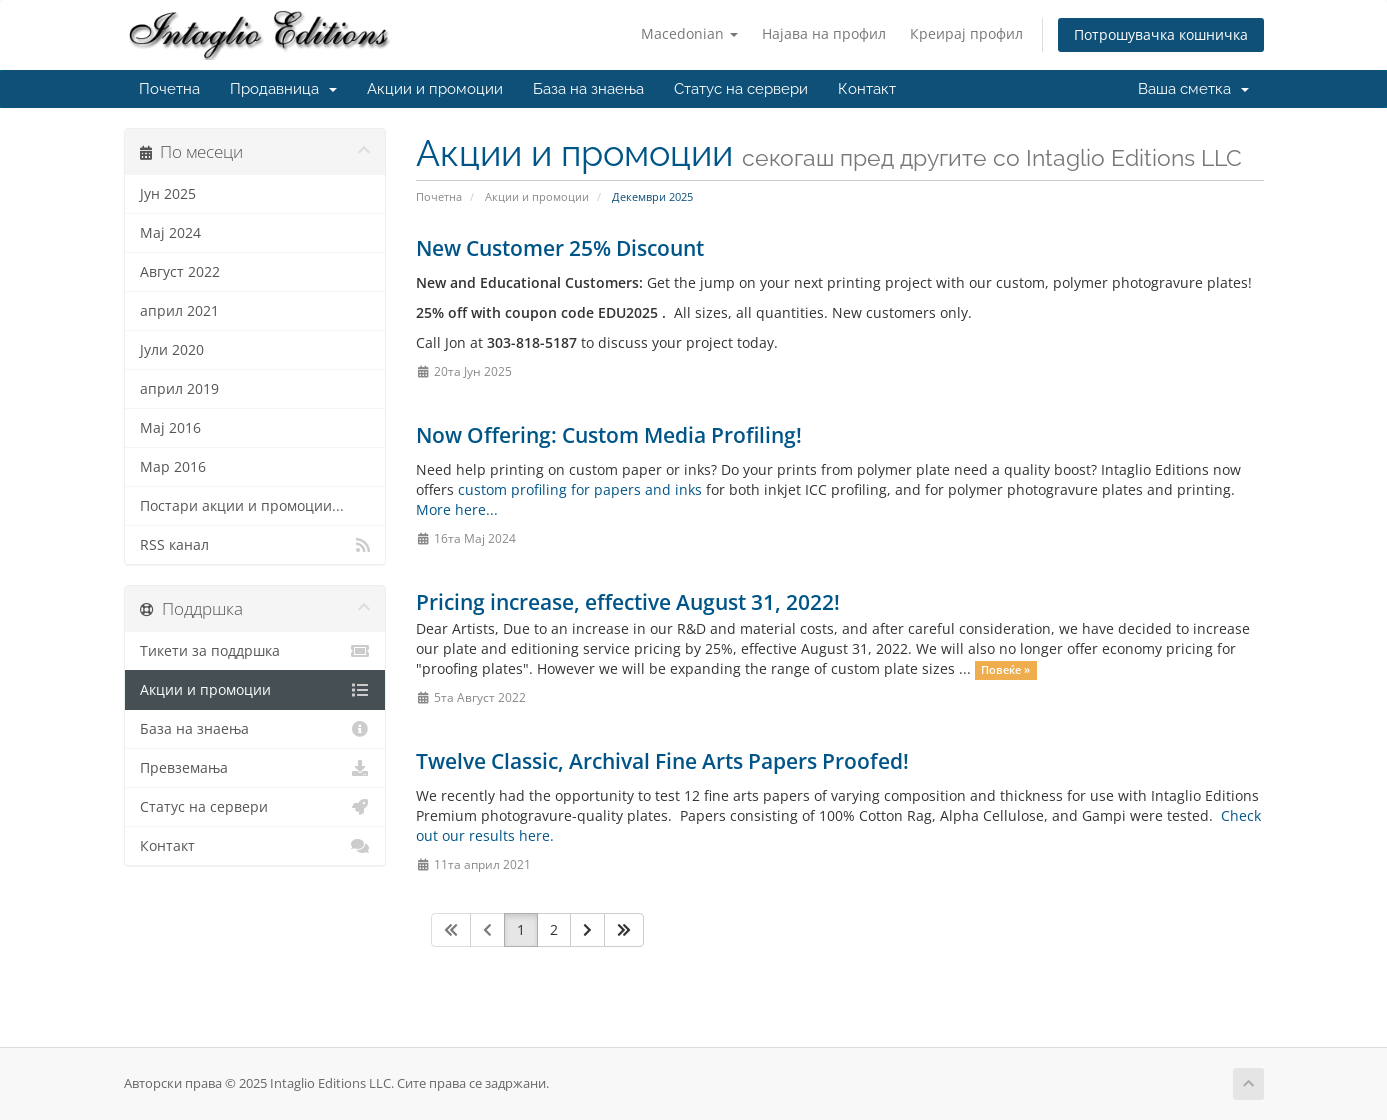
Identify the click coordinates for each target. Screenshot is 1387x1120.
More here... (457, 509)
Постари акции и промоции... (242, 506)
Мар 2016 (173, 467)
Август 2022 (180, 272)
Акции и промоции (435, 89)
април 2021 (179, 311)
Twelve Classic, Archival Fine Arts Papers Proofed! (662, 761)
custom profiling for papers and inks (580, 489)
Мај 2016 (170, 428)
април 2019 (179, 389)
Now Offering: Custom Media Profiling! (609, 435)
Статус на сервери (741, 89)
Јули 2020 (172, 350)
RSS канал (255, 545)
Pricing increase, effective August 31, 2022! (628, 602)
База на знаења (588, 89)
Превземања (255, 768)
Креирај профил (966, 33)
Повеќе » (1005, 670)
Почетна (169, 89)
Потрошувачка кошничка (1161, 34)
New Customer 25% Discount (560, 248)
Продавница (283, 89)
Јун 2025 (168, 194)
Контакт (867, 89)
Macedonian (689, 33)
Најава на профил (824, 33)
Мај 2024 (170, 233)
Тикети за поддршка (255, 651)
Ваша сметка (1193, 89)
